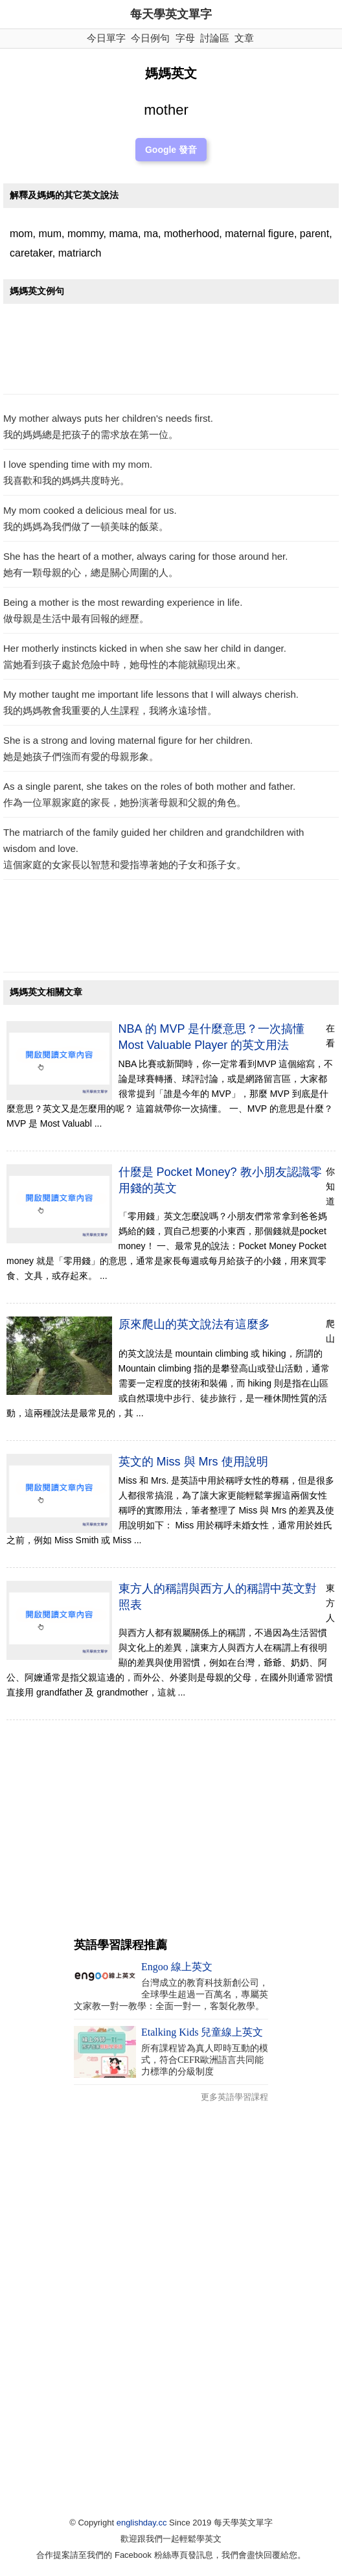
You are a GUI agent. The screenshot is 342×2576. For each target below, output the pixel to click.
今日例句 (150, 37)
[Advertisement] (171, 352)
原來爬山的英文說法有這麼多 (194, 1324)
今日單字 (106, 37)
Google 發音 (171, 149)
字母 (185, 37)
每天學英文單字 (171, 14)
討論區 (214, 37)
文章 (244, 37)
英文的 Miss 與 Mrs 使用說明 (193, 1461)
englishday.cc (142, 2522)
